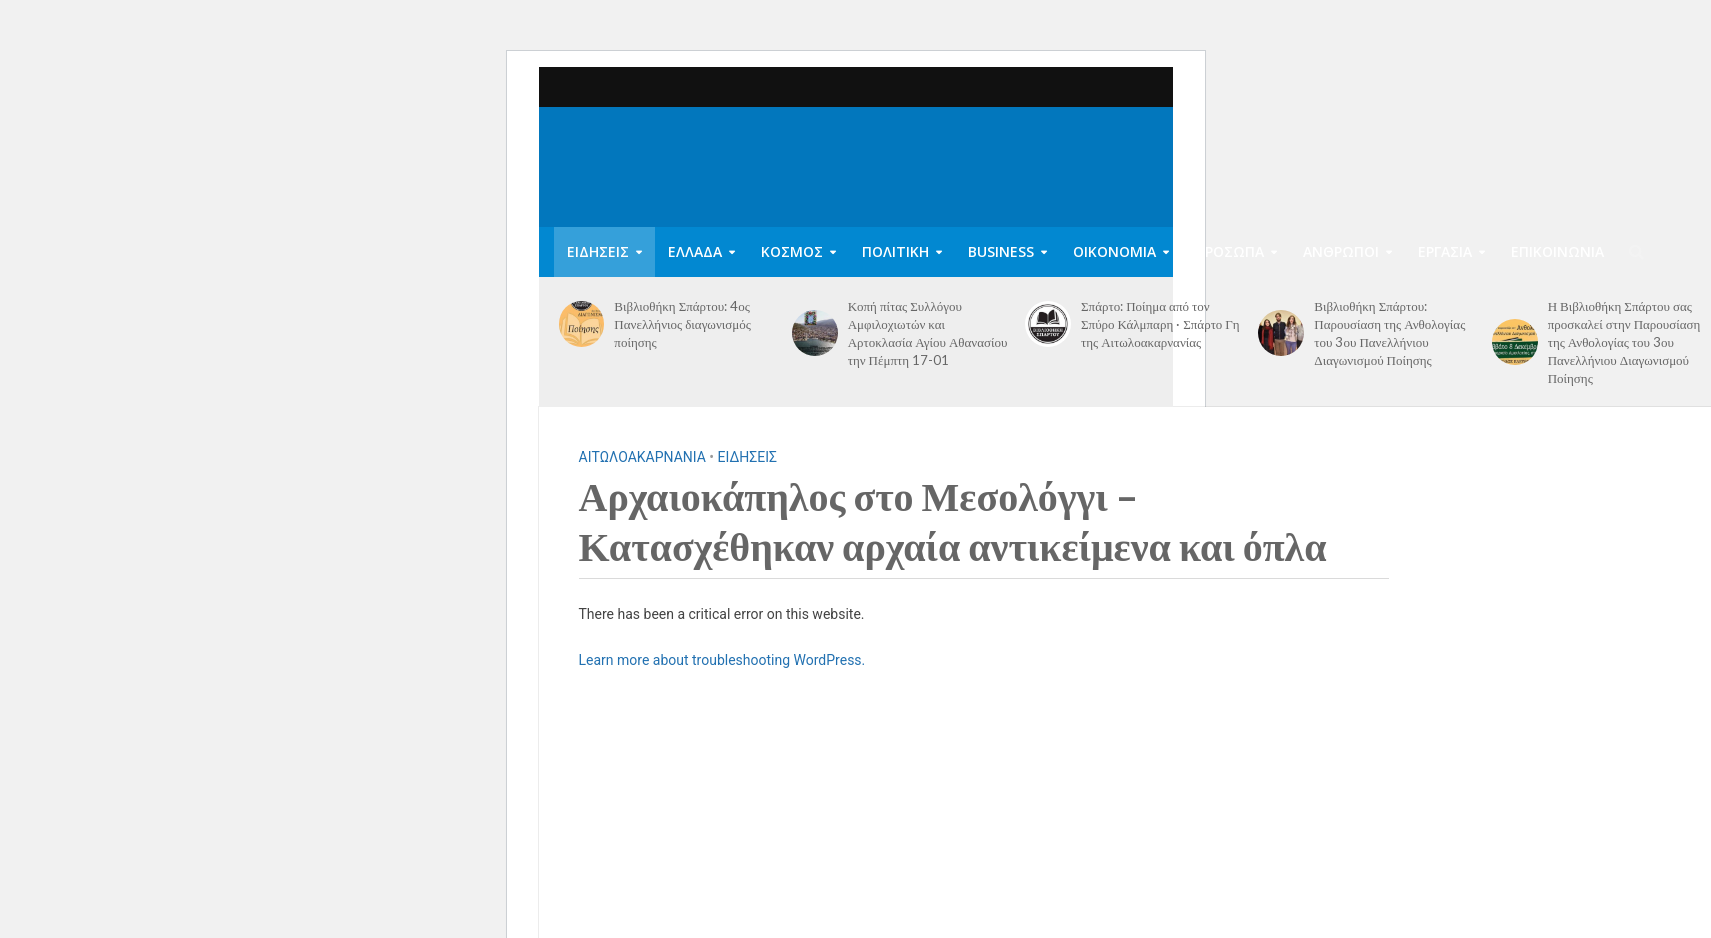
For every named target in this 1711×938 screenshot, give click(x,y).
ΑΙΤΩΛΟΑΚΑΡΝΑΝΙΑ (642, 457)
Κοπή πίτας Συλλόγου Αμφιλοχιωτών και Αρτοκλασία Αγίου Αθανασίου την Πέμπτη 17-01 (928, 333)
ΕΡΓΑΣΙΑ (1445, 251)
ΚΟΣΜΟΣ (792, 251)
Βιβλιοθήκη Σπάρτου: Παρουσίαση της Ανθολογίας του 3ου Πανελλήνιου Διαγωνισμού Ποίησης (1389, 333)
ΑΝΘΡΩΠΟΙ (1341, 251)
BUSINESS (1001, 251)
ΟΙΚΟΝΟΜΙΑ (1114, 251)
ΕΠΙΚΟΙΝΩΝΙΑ (1557, 251)
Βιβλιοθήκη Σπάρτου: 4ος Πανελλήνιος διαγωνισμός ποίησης (682, 324)
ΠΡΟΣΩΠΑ (1229, 251)
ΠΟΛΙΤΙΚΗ (895, 251)
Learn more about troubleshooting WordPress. (722, 660)
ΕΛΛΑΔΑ (695, 251)
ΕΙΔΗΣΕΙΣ (598, 251)
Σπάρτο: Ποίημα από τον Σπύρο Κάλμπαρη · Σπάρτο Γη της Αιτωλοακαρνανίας (1160, 324)
